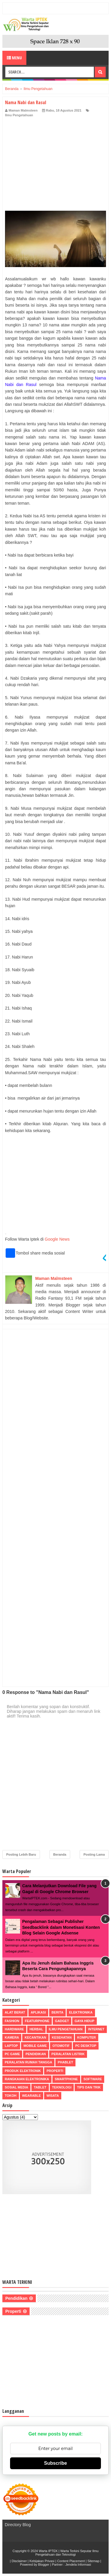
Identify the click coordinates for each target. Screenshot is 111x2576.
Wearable (31, 2095)
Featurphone (37, 2021)
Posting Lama (94, 1854)
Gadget (62, 2021)
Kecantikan (35, 2037)
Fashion (12, 2021)
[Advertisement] (55, 162)
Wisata (52, 2095)
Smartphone (66, 2079)
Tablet (40, 2087)
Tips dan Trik (89, 2087)
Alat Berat (15, 2012)
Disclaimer (19, 2561)
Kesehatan (62, 2037)
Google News (57, 1239)
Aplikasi (38, 2012)
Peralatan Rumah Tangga (28, 2062)
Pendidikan (35, 2054)
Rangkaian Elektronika (27, 2079)
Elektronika (80, 2012)
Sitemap (93, 2561)
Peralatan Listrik (68, 2054)
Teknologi (61, 2087)
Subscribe (55, 2463)
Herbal (36, 2029)
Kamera (12, 2037)
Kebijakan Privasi (42, 2561)
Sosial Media (16, 2087)
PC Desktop (85, 2045)
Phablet (65, 2062)
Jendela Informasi (78, 2564)
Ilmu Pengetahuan (19, 115)
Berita (57, 2012)
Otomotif (61, 2045)
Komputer (86, 2037)
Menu (14, 57)
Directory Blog (18, 2524)
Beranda (59, 1854)
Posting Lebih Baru (21, 1854)
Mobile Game (35, 2045)
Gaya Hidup (84, 2021)
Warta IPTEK (48, 2551)
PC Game (12, 2054)
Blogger (43, 2564)
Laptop (11, 2045)
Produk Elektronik (23, 2071)
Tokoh (11, 2095)
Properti (54, 2071)
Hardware (14, 2029)
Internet (96, 2029)
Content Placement (71, 2561)
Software (92, 2079)
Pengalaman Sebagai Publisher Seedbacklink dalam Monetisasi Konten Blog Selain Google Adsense (61, 1927)
